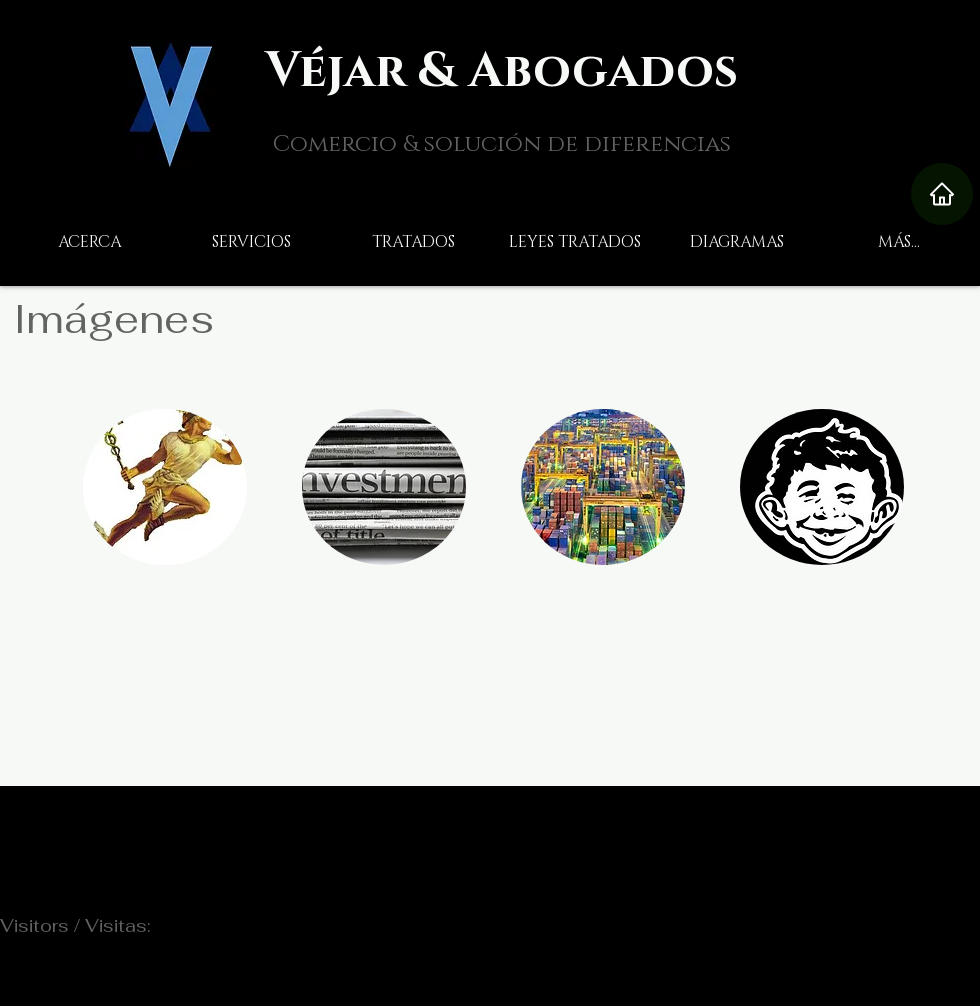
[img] (384, 487)
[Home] (942, 194)
